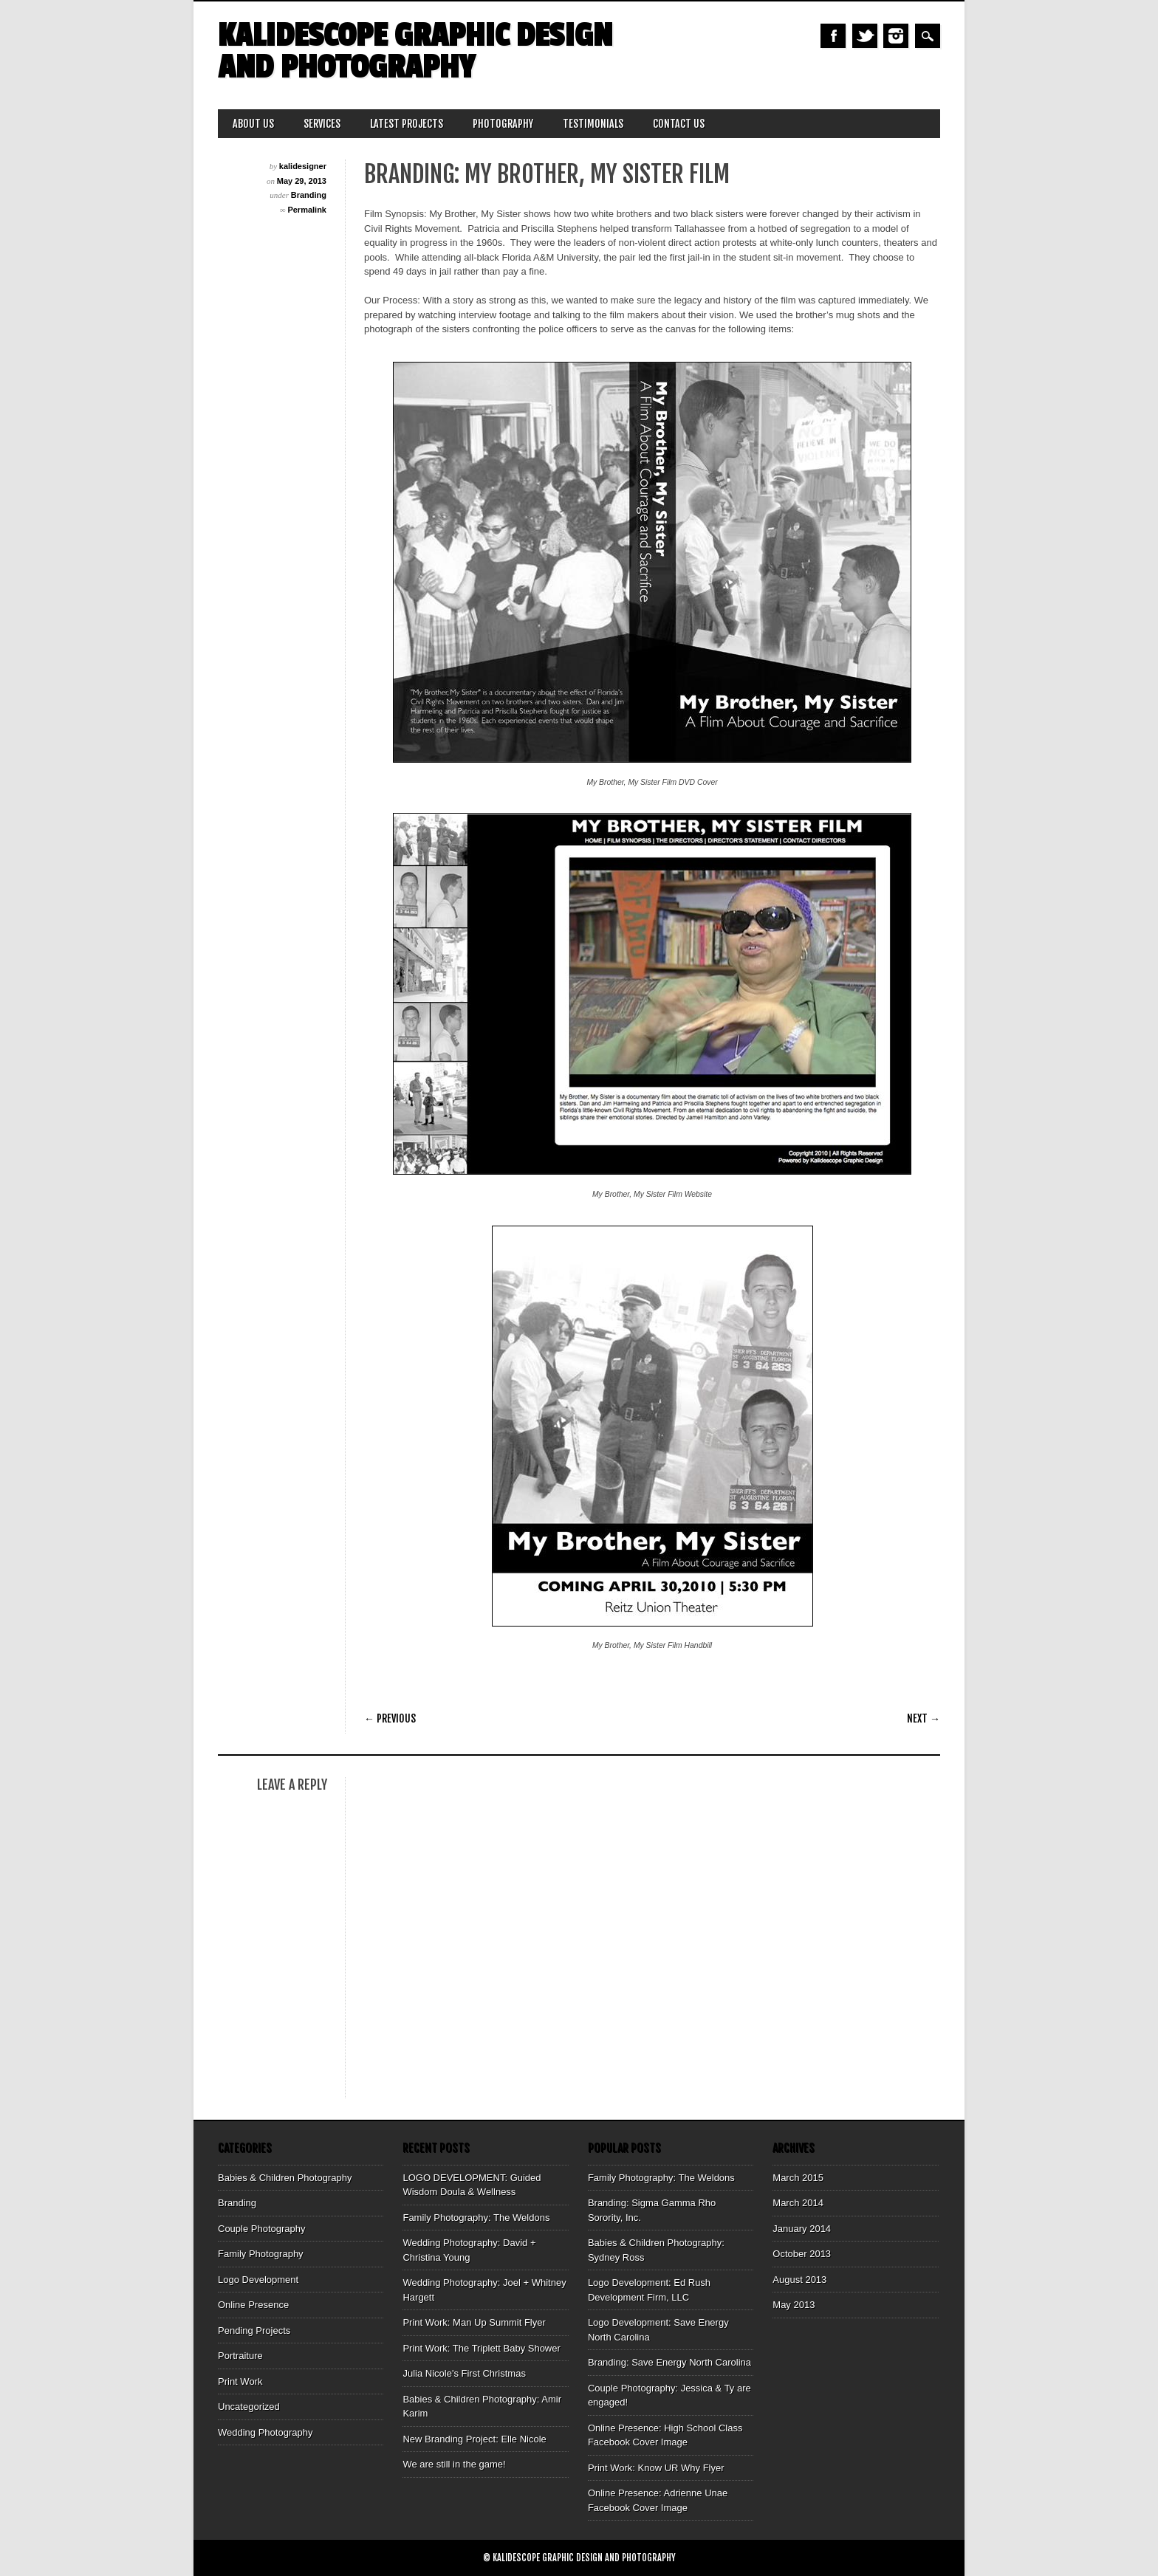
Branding (308, 194)
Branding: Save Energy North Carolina (669, 2362)
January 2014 (801, 2228)
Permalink (306, 209)
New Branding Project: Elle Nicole (474, 2439)
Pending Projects (254, 2330)
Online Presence (253, 2304)
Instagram (895, 36)
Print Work (240, 2381)
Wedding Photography (265, 2432)
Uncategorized (249, 2406)
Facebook (833, 36)
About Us (253, 123)
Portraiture (240, 2355)
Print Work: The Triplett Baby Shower (481, 2348)
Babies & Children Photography (285, 2177)
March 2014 (797, 2202)
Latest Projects (406, 123)
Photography (503, 123)
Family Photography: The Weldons (475, 2217)
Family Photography (261, 2253)
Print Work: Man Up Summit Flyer (473, 2322)
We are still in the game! (453, 2464)
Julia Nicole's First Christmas (463, 2373)
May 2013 (793, 2304)
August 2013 (799, 2279)
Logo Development (258, 2279)
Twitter (864, 36)
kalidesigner (302, 166)
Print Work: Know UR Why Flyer (656, 2467)
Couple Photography (262, 2228)
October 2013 (801, 2253)
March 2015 (797, 2177)
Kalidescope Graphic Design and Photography (415, 51)
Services (322, 123)
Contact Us (679, 123)
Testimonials (593, 123)
